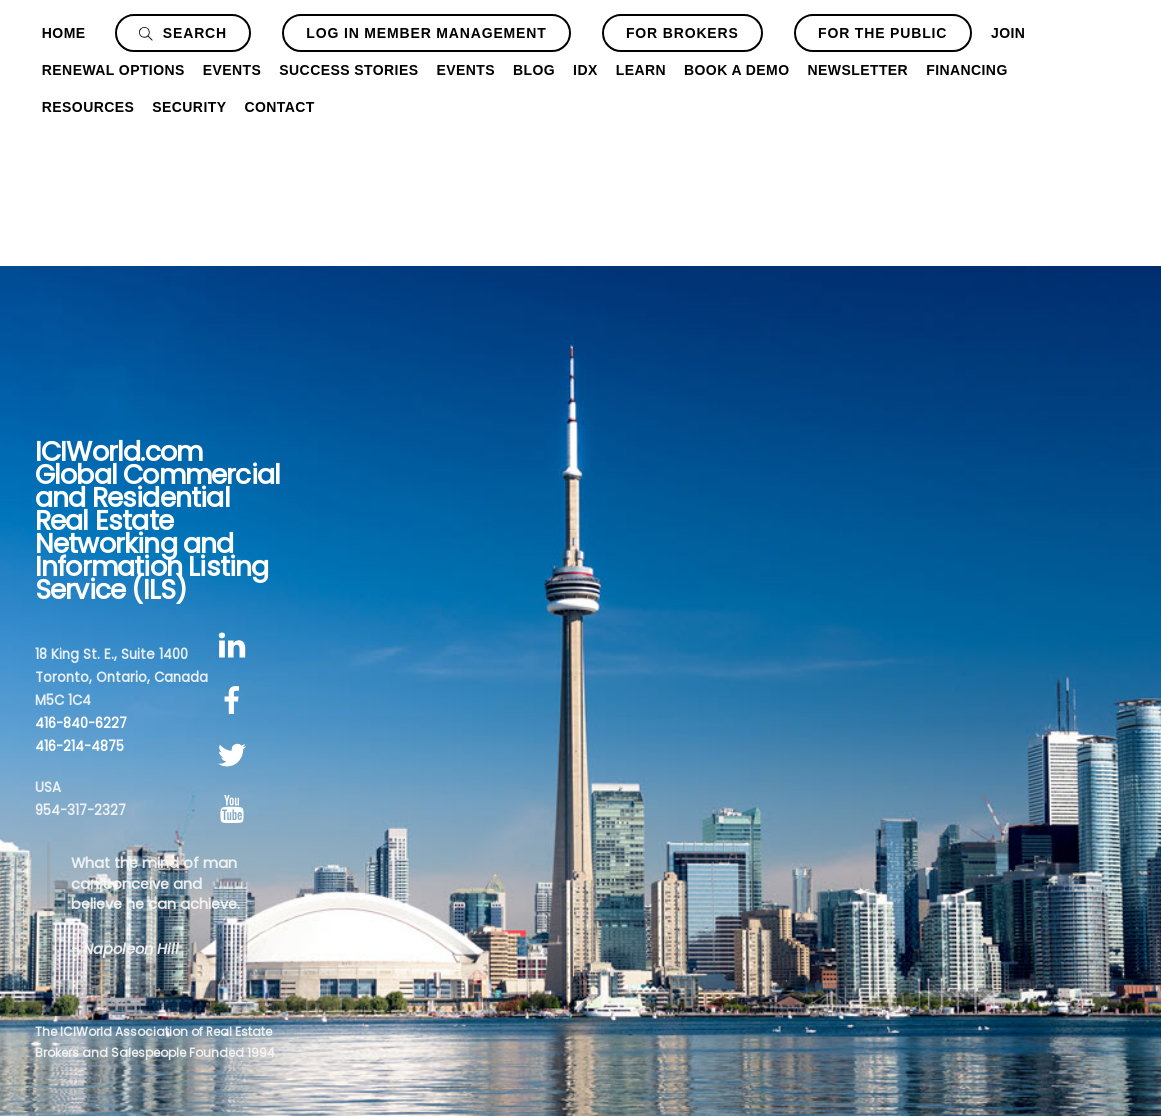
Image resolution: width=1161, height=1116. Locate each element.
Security (189, 107)
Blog (534, 70)
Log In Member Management (426, 33)
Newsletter (858, 70)
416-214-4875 (79, 746)
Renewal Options (113, 70)
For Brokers (682, 33)
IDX (585, 70)
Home (64, 33)
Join (1008, 33)
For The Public (882, 33)
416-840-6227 (81, 723)
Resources (88, 107)
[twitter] (235, 755)
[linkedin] (235, 646)
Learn (641, 70)
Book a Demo (736, 70)
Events (232, 70)
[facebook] (235, 700)
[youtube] (235, 810)
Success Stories (348, 70)
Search (183, 33)
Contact (279, 107)
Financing (967, 70)
